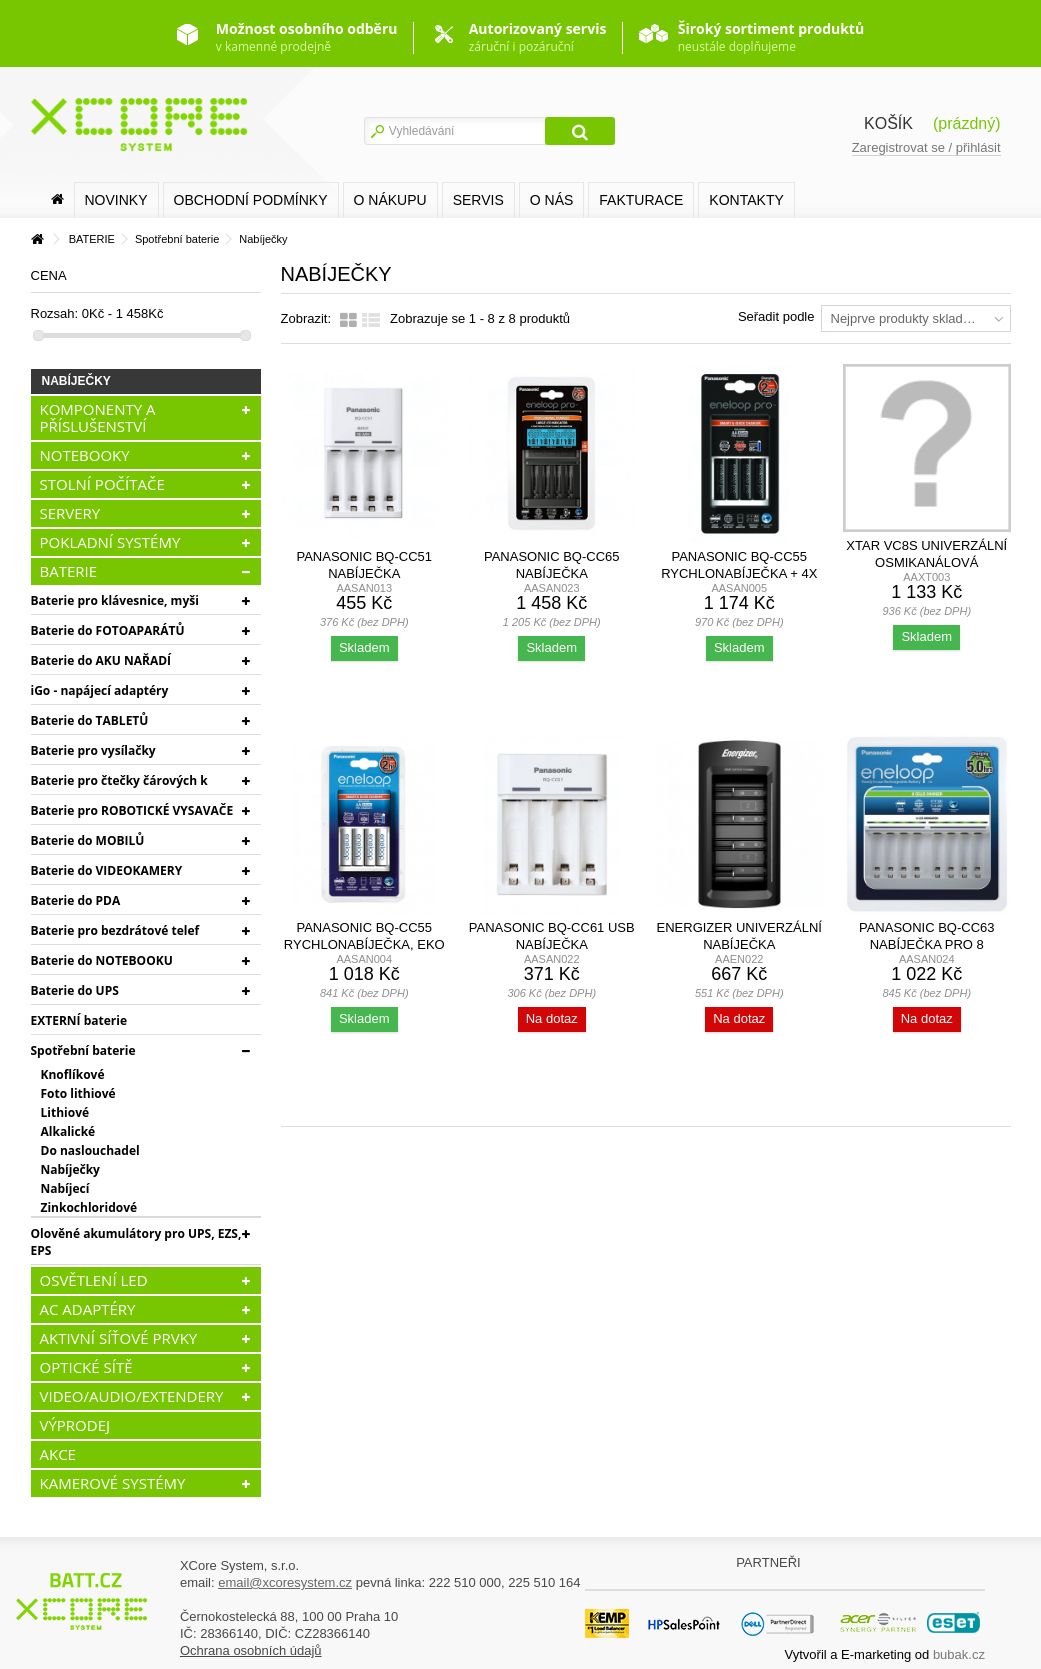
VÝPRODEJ (75, 1425)
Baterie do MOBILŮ (88, 840)
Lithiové (65, 1112)
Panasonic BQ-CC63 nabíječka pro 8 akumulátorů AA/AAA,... (927, 944)
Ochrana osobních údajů (251, 1650)
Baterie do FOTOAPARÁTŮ (108, 630)
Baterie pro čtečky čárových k (119, 780)
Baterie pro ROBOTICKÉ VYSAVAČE (132, 810)
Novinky (116, 200)
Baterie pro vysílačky (93, 750)
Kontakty (746, 200)
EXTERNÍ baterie (79, 1020)
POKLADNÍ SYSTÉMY (110, 542)
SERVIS (478, 200)
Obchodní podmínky (251, 200)
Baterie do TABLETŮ (90, 720)
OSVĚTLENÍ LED (94, 1280)
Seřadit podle (776, 316)
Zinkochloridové (89, 1207)
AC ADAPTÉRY (88, 1309)
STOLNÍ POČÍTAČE (102, 484)
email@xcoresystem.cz (285, 1582)
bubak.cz (959, 1654)
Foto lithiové (78, 1093)
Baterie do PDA (76, 900)
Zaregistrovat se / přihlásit (926, 147)
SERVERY (70, 513)
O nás (552, 200)
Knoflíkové (73, 1074)
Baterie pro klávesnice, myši (115, 600)
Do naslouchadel (90, 1150)
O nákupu (390, 200)
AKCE (58, 1454)
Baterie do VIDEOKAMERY (107, 870)
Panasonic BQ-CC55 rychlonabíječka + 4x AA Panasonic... (739, 573)
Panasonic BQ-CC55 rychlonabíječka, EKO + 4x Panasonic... (364, 944)
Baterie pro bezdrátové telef (115, 930)
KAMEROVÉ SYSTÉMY (113, 1483)
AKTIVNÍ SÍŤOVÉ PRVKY (119, 1338)
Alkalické (68, 1131)
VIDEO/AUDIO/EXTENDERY (132, 1396)
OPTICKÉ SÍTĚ (86, 1367)
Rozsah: (55, 313)
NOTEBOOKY (85, 455)
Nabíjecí (65, 1188)
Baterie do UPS (75, 990)
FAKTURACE (641, 200)
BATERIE (69, 571)
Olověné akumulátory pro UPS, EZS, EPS (136, 1242)
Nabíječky (70, 1169)
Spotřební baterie (83, 1050)
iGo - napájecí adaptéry (100, 690)
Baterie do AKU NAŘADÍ (101, 660)
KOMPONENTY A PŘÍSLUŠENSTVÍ (98, 417)
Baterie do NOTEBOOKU (102, 960)
